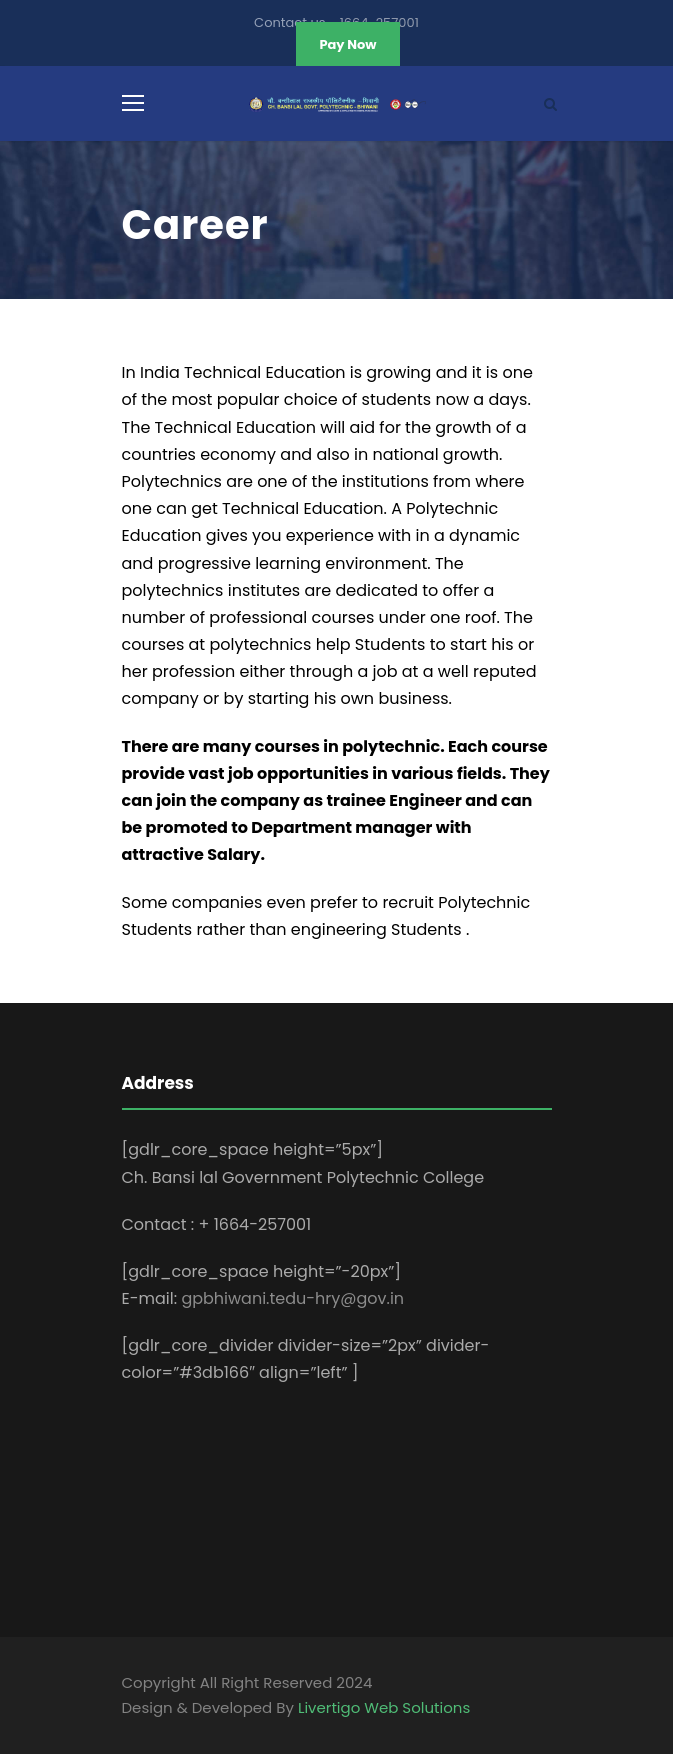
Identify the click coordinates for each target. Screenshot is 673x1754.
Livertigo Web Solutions (384, 1707)
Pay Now (347, 44)
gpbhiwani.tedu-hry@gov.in (292, 1298)
